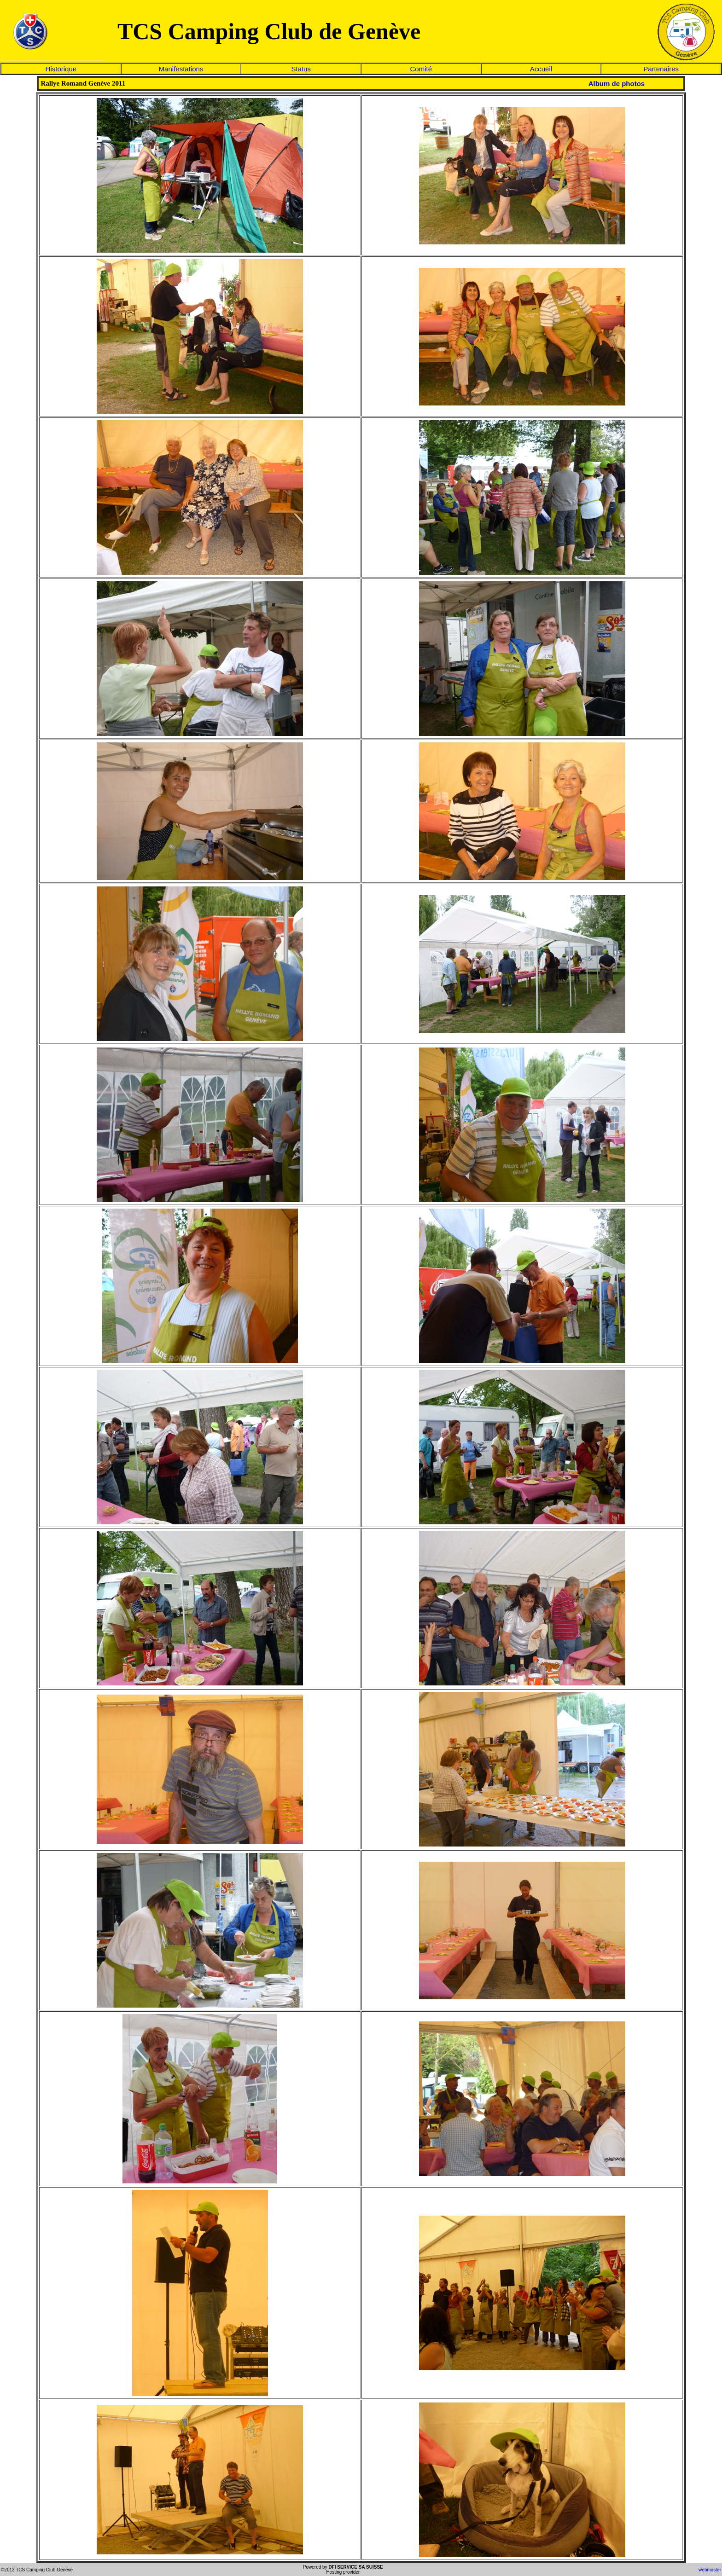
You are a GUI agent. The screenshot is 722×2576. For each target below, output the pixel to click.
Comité (421, 69)
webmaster (710, 2569)
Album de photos (616, 83)
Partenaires (661, 69)
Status (301, 69)
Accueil (541, 69)
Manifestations (181, 69)
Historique (61, 69)
